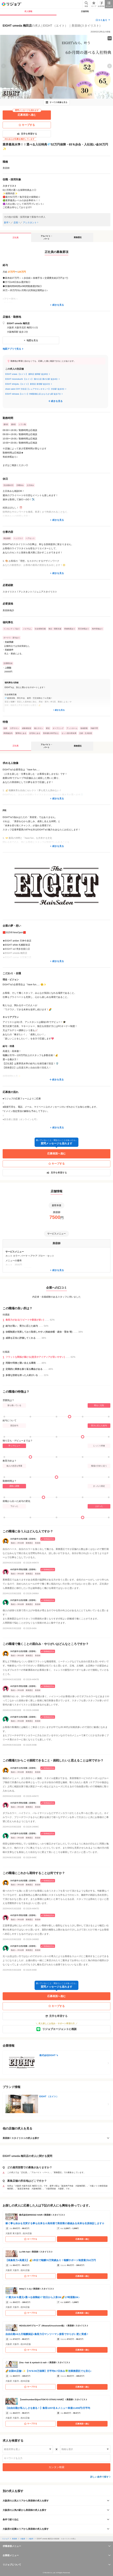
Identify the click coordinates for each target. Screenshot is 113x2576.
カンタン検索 (56, 2467)
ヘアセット (30, 538)
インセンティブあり (11, 629)
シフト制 (22, 424)
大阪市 (30, 2539)
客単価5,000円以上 (51, 733)
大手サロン (14, 728)
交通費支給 (8, 663)
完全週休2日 (8, 485)
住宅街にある (34, 733)
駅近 (48, 728)
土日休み (30, 485)
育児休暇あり (83, 629)
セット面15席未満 (69, 733)
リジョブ (5, 2539)
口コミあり (103, 20)
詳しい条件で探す (99, 2476)
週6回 (13, 424)
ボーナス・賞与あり (11, 638)
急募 (5, 728)
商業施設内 (8, 733)
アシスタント (30, 222)
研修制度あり (69, 629)
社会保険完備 (40, 629)
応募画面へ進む (26, 113)
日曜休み (20, 485)
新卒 (7, 222)
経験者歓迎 (26, 728)
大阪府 (22, 2539)
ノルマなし (27, 629)
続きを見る (56, 305)
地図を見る (31, 340)
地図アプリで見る (13, 349)
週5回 (5, 424)
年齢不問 (94, 728)
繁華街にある (20, 733)
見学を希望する (26, 133)
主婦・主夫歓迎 (85, 733)
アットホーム (72, 728)
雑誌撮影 (7, 538)
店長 (17, 222)
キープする (27, 124)
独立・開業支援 (55, 629)
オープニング (58, 728)
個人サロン (38, 728)
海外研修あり (97, 629)
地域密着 (84, 728)
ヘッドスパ (18, 538)
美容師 (14, 2539)
